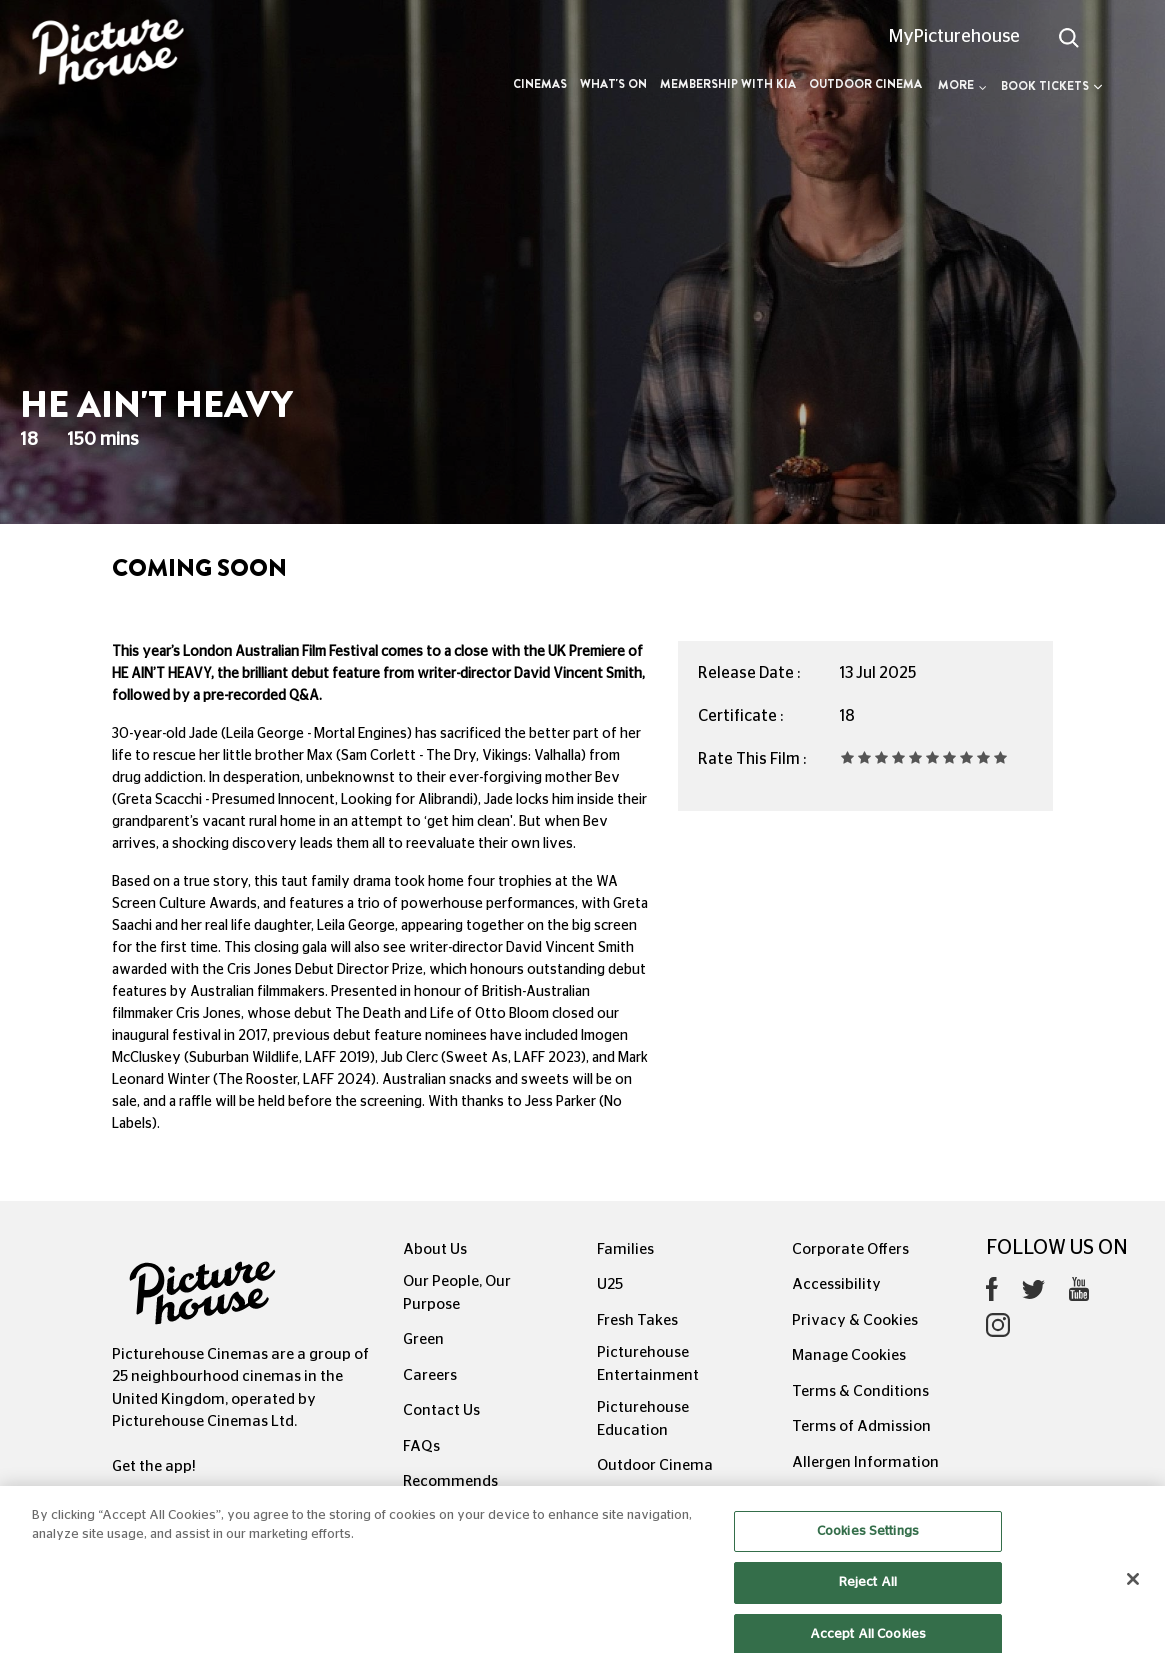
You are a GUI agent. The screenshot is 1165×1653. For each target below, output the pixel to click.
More (962, 85)
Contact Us (441, 1410)
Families (625, 1249)
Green (423, 1339)
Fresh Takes (637, 1320)
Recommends (450, 1481)
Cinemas (540, 84)
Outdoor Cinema (865, 84)
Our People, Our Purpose (457, 1293)
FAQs (421, 1446)
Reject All (868, 1600)
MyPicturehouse (954, 37)
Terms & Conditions (860, 1391)
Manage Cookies (849, 1355)
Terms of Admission (861, 1426)
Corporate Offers (850, 1249)
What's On (613, 84)
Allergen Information (865, 1462)
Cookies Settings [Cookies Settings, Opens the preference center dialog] (868, 1549)
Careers (430, 1375)
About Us (435, 1249)
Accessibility (836, 1284)
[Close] (1133, 1597)
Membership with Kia (728, 84)
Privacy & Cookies (855, 1320)
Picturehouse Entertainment (648, 1364)
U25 (610, 1284)
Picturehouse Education (643, 1419)
